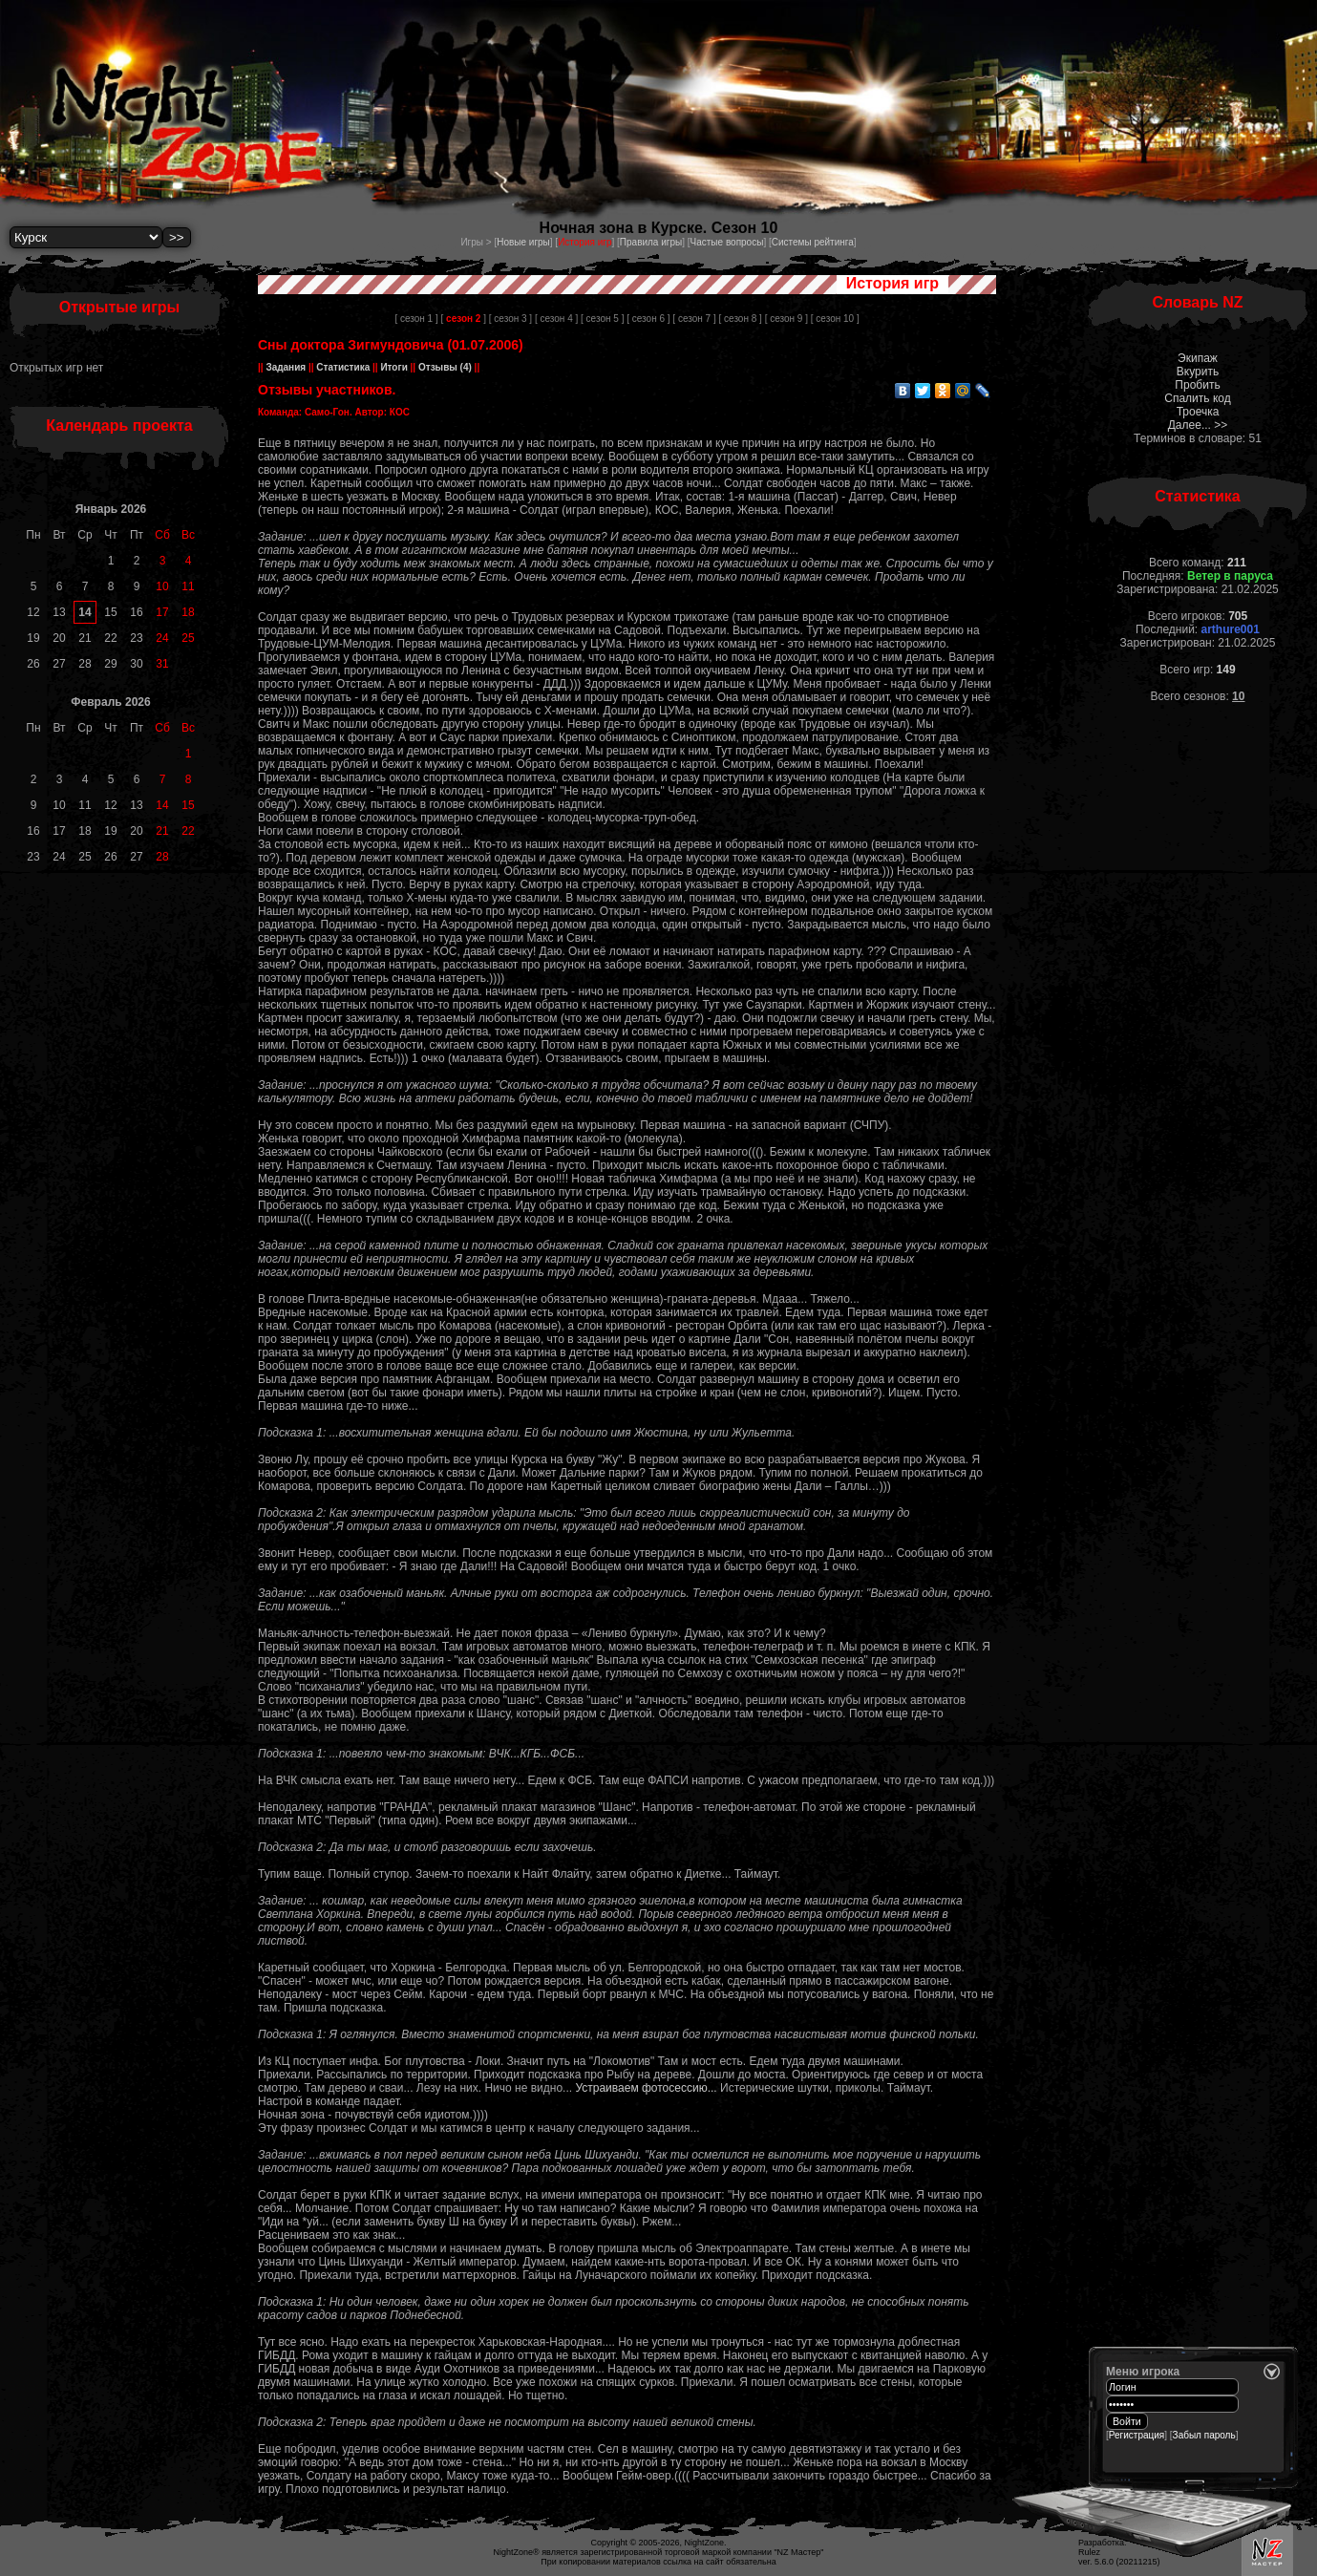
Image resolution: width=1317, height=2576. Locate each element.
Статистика (343, 367)
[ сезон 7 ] (693, 318)
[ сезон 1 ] (415, 318)
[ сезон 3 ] (510, 318)
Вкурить (1198, 371)
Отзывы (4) (443, 367)
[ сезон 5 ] (602, 318)
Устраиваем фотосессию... (647, 2088)
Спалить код (1197, 398)
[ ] (463, 318)
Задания (286, 367)
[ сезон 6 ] (648, 318)
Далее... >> (1198, 425)
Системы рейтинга (813, 242)
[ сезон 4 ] (556, 318)
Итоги (394, 367)
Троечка (1198, 411)
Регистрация (1136, 2435)
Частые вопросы (727, 242)
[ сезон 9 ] (786, 318)
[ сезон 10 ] (835, 318)
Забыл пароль (1204, 2435)
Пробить (1197, 385)
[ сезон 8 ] (739, 318)
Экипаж (1198, 358)
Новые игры (523, 242)
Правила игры (651, 242)
